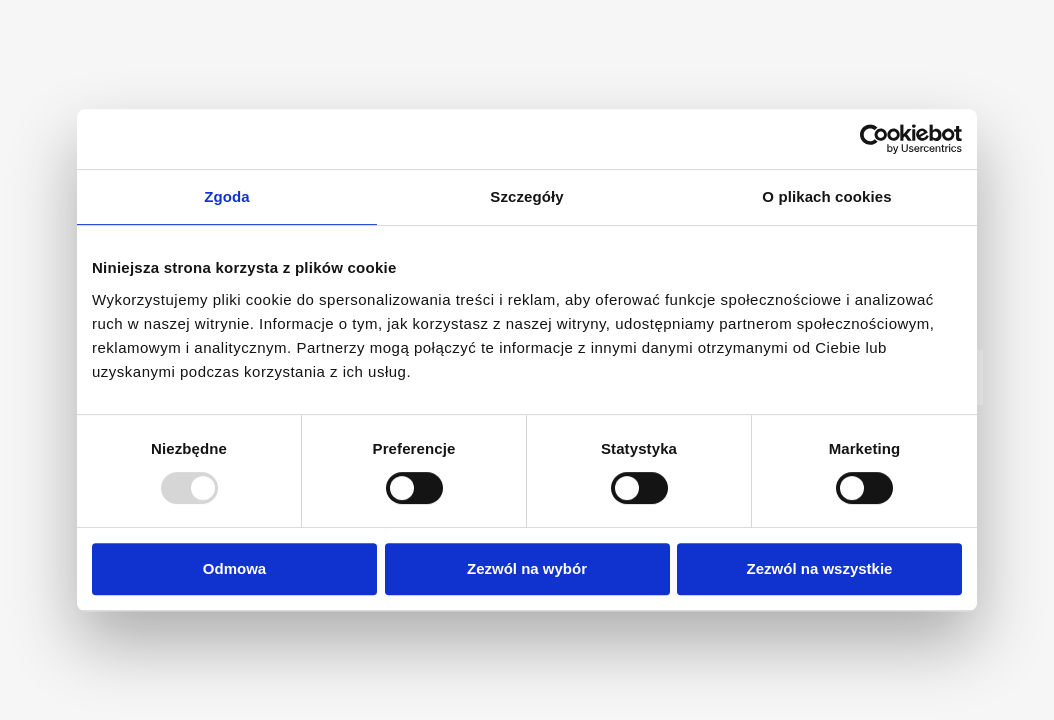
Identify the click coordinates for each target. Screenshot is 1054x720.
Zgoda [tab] (227, 196)
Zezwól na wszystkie (820, 568)
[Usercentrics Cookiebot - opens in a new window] (874, 139)
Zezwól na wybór (527, 568)
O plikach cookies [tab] (826, 196)
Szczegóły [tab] (526, 196)
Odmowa (234, 568)
